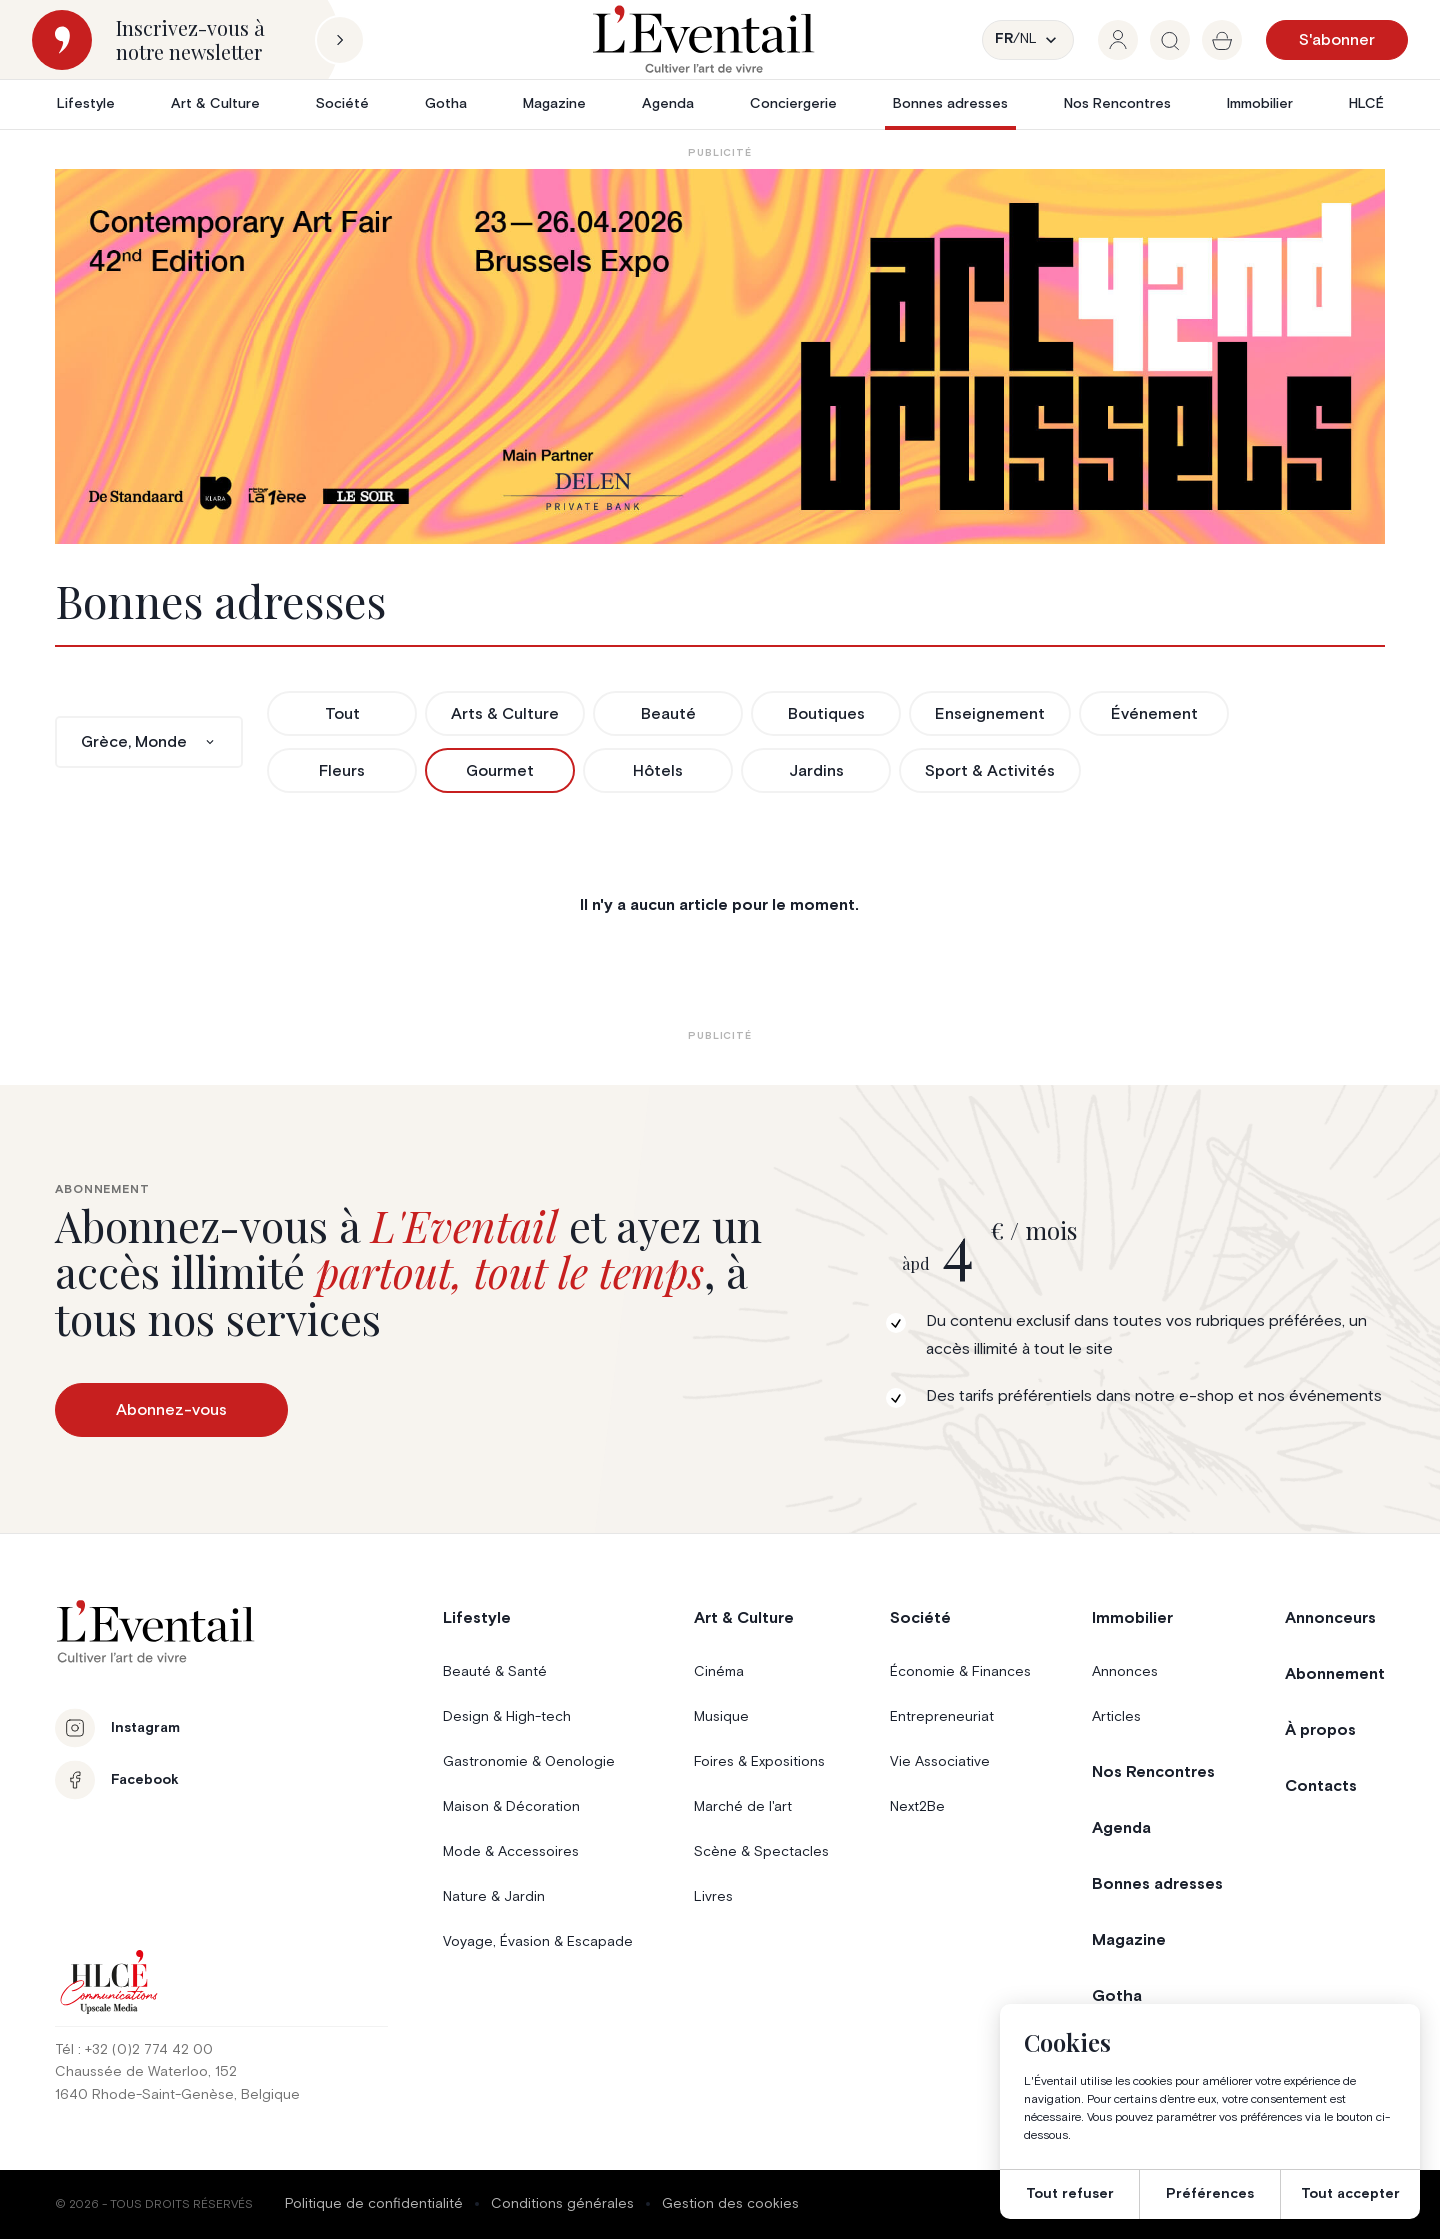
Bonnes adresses (950, 104)
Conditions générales (562, 2204)
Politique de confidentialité (374, 2204)
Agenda (668, 104)
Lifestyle (86, 104)
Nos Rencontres (1117, 104)
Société (342, 104)
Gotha (446, 104)
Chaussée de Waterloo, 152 (146, 2072)
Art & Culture (215, 104)
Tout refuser (1070, 2194)
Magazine (554, 104)
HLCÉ (1366, 104)
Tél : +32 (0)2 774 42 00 (134, 2050)
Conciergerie (793, 104)
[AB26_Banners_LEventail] (719, 356)
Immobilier (1260, 104)
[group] (1118, 40)
